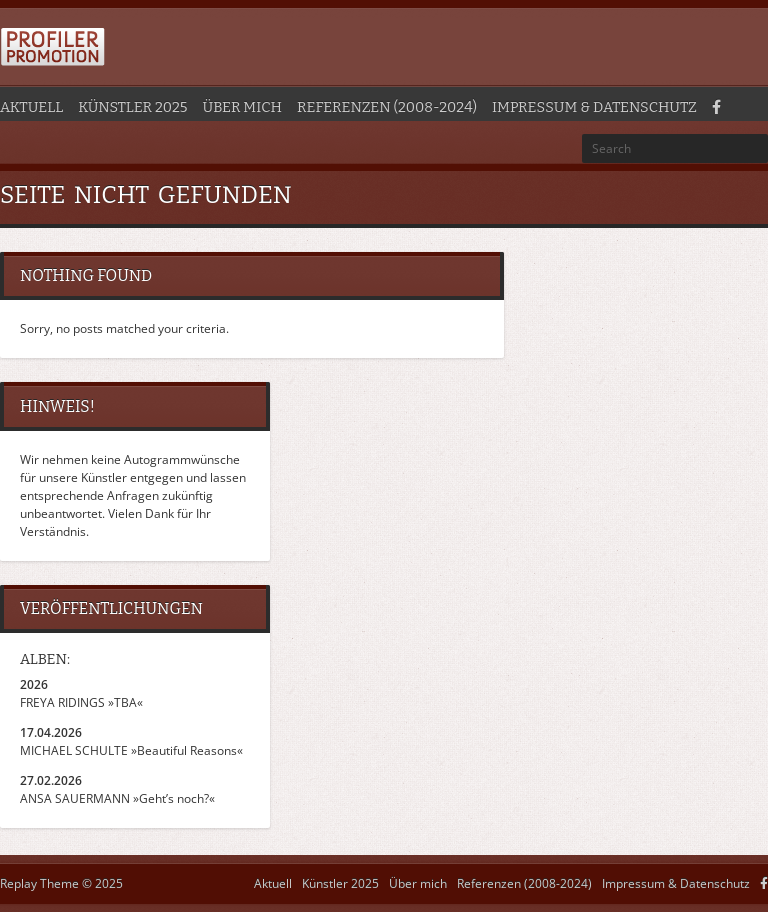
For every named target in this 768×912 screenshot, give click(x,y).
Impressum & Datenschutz (594, 107)
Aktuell (31, 107)
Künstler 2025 (132, 107)
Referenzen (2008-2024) (387, 107)
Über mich (242, 107)
